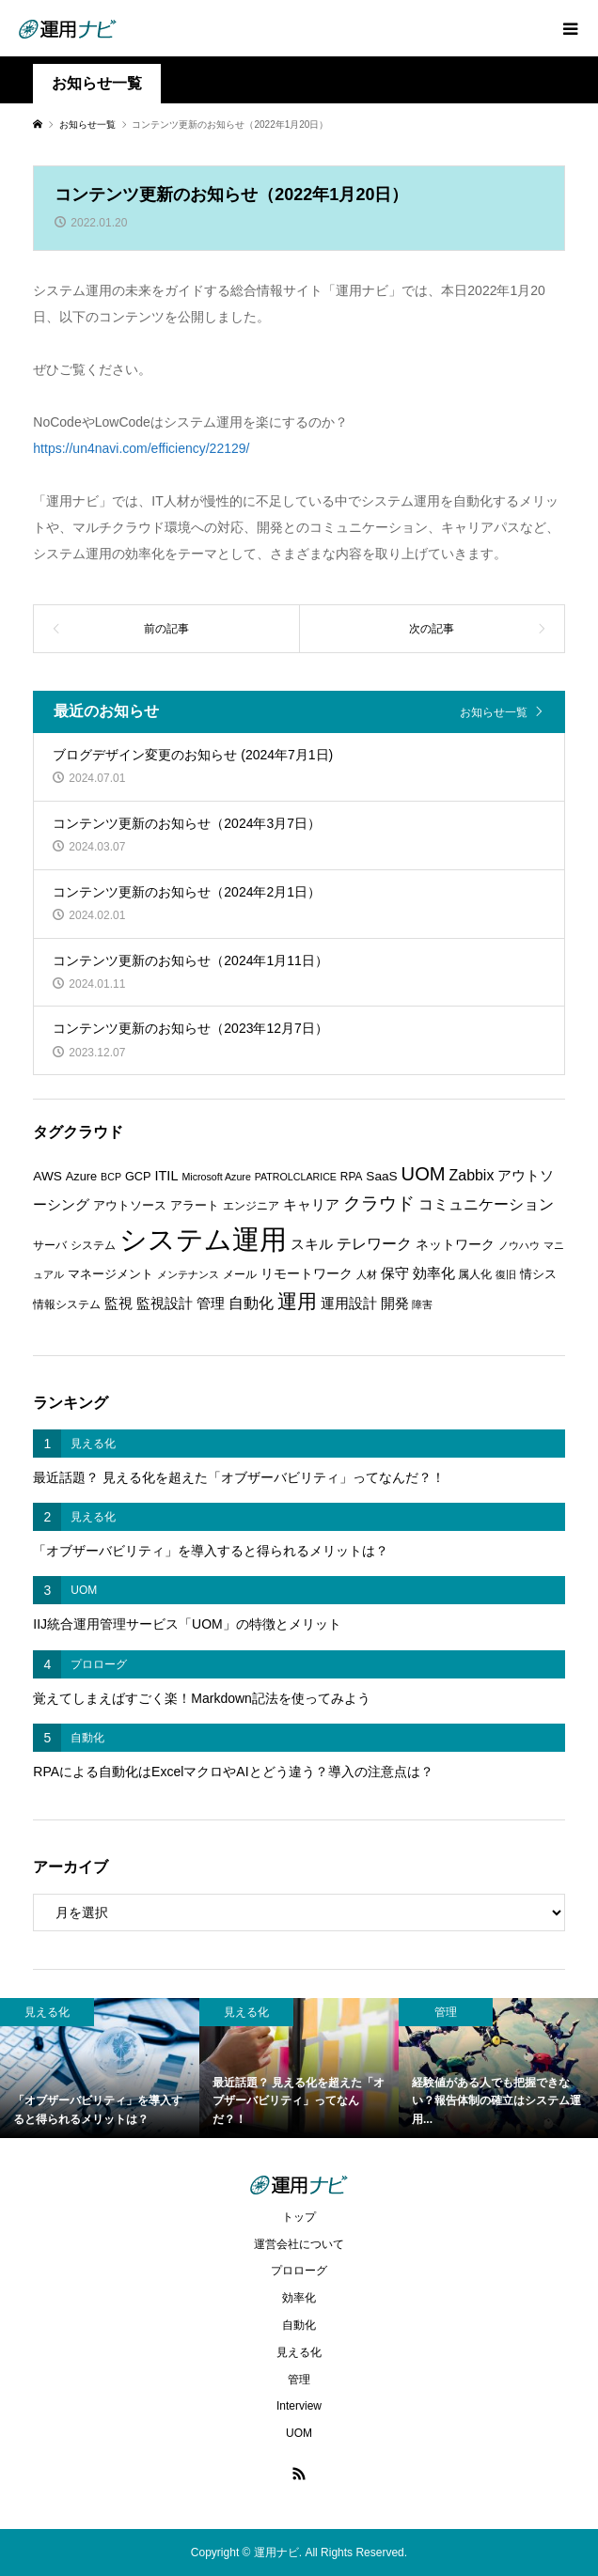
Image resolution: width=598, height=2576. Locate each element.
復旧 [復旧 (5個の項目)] (506, 1274)
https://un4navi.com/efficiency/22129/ (141, 448)
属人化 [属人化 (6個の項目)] (475, 1274)
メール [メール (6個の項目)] (240, 1274)
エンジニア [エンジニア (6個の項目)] (251, 1205)
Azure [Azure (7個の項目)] (81, 1176)
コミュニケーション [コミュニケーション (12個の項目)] (486, 1203)
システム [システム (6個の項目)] (93, 1245)
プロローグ (299, 2270)
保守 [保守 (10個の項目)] (395, 1273)
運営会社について (299, 2244)
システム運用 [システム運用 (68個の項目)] (203, 1239)
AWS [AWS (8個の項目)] (47, 1176)
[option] (99, 2067)
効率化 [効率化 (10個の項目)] (434, 1273)
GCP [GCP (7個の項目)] (138, 1176)
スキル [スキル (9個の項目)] (312, 1244)
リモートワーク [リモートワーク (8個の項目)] (306, 1274)
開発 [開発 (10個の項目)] (395, 1303)
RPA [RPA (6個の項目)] (351, 1176)
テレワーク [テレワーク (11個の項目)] (374, 1244)
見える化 (299, 2352)
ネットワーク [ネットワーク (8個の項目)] (455, 1245)
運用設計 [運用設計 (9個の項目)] (349, 1303)
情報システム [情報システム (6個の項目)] (67, 1304)
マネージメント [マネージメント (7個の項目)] (110, 1274)
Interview (299, 2405)
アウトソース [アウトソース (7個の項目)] (129, 1205)
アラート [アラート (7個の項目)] (194, 1205)
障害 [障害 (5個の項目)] (422, 1304)
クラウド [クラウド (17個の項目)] (379, 1203)
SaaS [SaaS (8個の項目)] (381, 1176)
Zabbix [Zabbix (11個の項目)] (472, 1175)
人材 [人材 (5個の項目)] (366, 1274)
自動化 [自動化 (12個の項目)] (251, 1302)
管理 (299, 2379)
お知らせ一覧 (493, 712)
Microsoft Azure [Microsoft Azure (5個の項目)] (215, 1176)
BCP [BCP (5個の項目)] (111, 1176)
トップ (299, 2217)
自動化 (299, 2325)
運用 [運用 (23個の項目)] (297, 1301)
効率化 (299, 2297)
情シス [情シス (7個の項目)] (538, 1274)
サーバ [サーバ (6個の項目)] (50, 1245)
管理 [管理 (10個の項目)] (211, 1303)
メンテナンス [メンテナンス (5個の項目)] (188, 1274)
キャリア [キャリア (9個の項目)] (311, 1204)
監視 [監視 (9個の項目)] (118, 1303)
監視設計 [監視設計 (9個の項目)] (164, 1303)
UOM (299, 2433)
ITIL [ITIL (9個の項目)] (166, 1175)
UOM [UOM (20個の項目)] (423, 1173)
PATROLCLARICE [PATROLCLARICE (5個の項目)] (296, 1176)
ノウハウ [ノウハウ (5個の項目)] (519, 1245)
